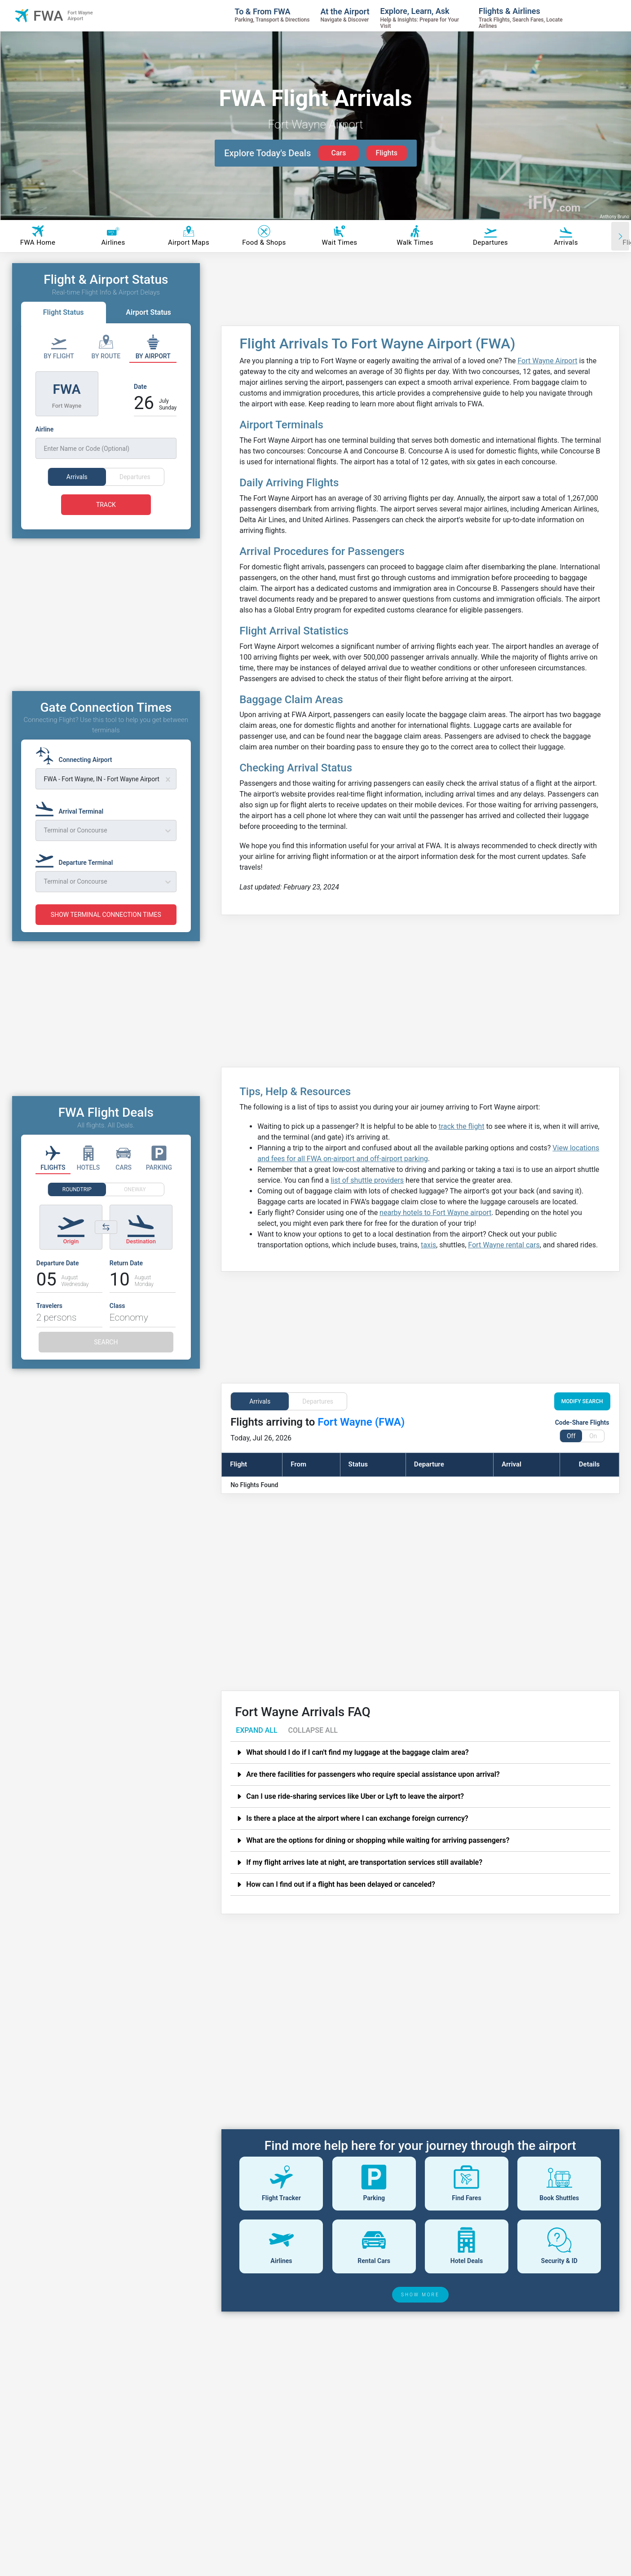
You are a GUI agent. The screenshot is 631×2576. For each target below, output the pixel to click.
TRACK (106, 504)
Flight (238, 1464)
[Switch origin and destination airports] (106, 1244)
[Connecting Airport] (76, 772)
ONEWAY (135, 1206)
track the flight (461, 1126)
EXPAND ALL (256, 1730)
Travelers (49, 1322)
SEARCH (106, 1358)
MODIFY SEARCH (582, 1401)
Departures (317, 1401)
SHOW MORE (420, 2294)
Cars (338, 153)
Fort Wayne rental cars (503, 1245)
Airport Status (148, 312)
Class (117, 1322)
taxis (428, 1245)
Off (571, 1436)
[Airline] (106, 442)
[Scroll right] (620, 236)
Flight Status (63, 312)
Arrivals (259, 1401)
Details (589, 1464)
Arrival (511, 1464)
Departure (429, 1464)
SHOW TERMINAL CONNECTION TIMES (106, 931)
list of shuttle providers (367, 1180)
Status (358, 1464)
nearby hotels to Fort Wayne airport (435, 1212)
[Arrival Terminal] (72, 824)
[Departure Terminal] (77, 875)
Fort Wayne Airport (547, 361)
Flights (386, 153)
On (593, 1436)
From (298, 1464)
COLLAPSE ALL (313, 1730)
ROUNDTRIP (77, 1206)
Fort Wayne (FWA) (361, 1422)
